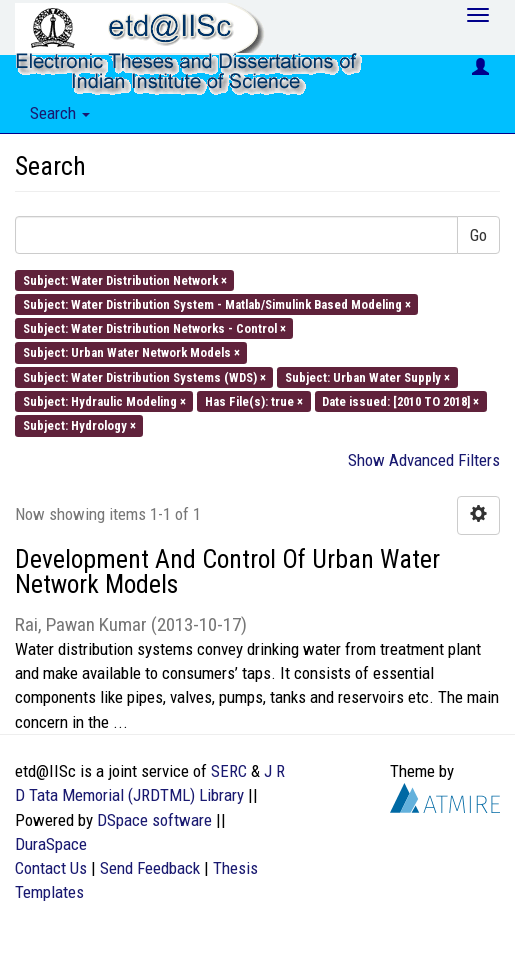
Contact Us (51, 868)
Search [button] (60, 113)
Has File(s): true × (254, 400)
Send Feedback (150, 868)
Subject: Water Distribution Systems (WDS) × (144, 376)
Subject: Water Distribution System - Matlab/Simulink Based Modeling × (217, 303)
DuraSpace (51, 844)
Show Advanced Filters (424, 460)
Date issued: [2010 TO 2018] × (400, 400)
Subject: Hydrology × (79, 425)
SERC (229, 771)
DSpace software (154, 820)
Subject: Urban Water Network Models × (131, 352)
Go (478, 235)
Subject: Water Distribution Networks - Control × (154, 328)
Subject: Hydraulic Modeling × (104, 400)
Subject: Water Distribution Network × (125, 279)
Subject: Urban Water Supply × (367, 376)
